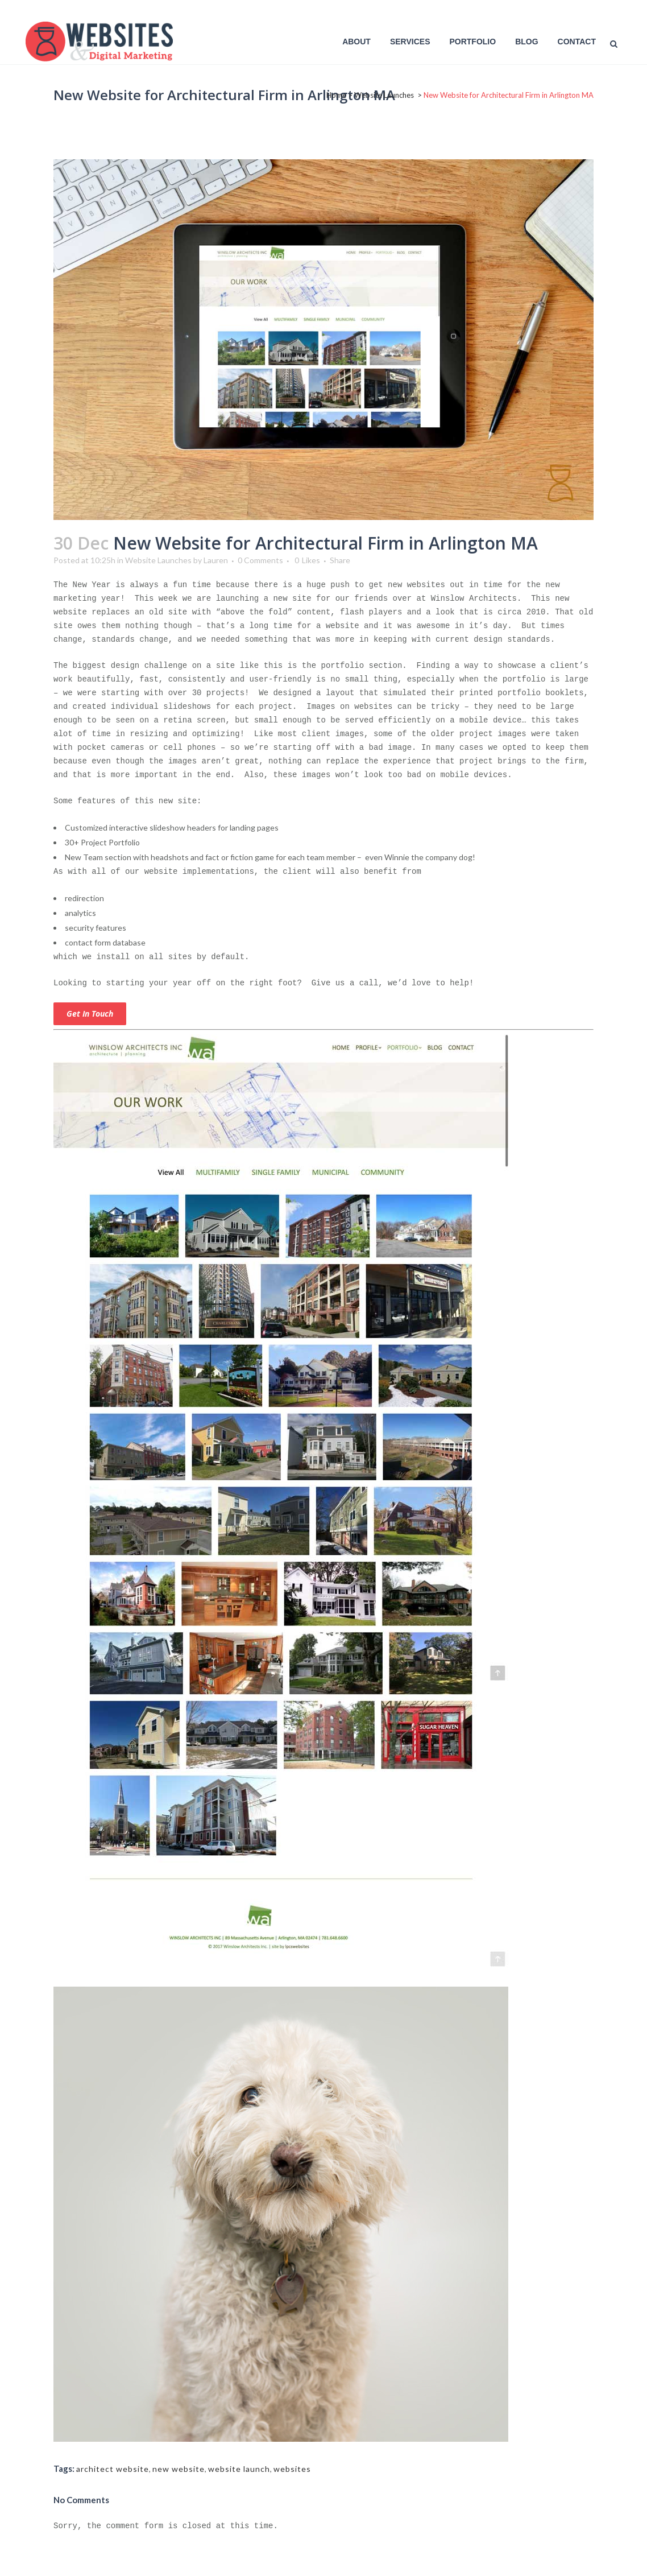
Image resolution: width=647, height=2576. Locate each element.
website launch (239, 2469)
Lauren (216, 560)
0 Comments (260, 560)
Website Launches (384, 95)
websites (292, 2469)
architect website (112, 2469)
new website (178, 2469)
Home (336, 95)
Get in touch (90, 1013)
